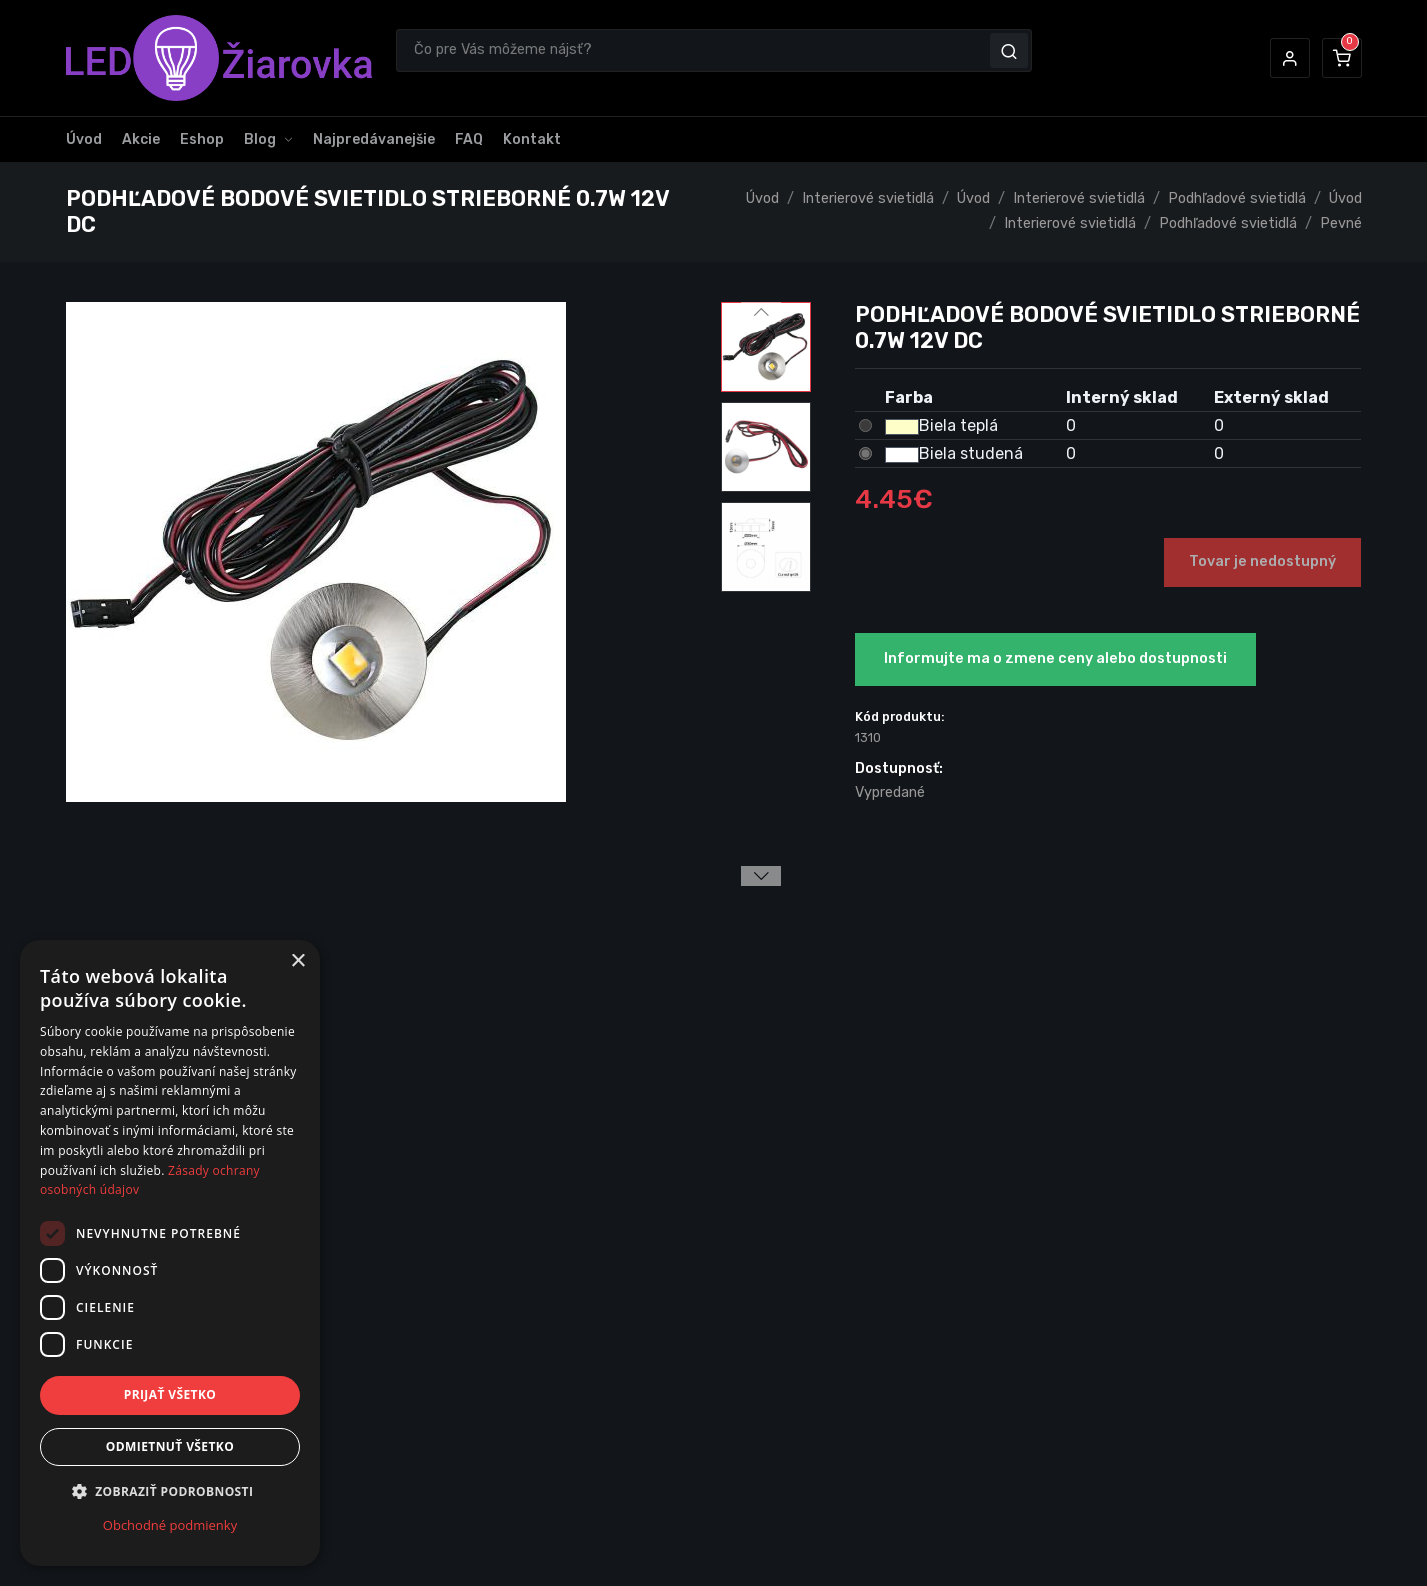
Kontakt (532, 139)
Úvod (84, 139)
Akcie (141, 139)
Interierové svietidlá (868, 198)
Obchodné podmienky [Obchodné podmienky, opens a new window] (170, 1525)
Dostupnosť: (899, 768)
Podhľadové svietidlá (1237, 198)
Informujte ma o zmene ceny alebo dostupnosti (1055, 658)
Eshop (202, 139)
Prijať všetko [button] (170, 1394)
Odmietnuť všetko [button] (170, 1446)
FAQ (469, 139)
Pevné (1341, 223)
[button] (1290, 58)
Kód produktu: (900, 716)
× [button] (297, 961)
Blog (260, 139)
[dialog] (170, 1253)
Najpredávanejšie (374, 139)
